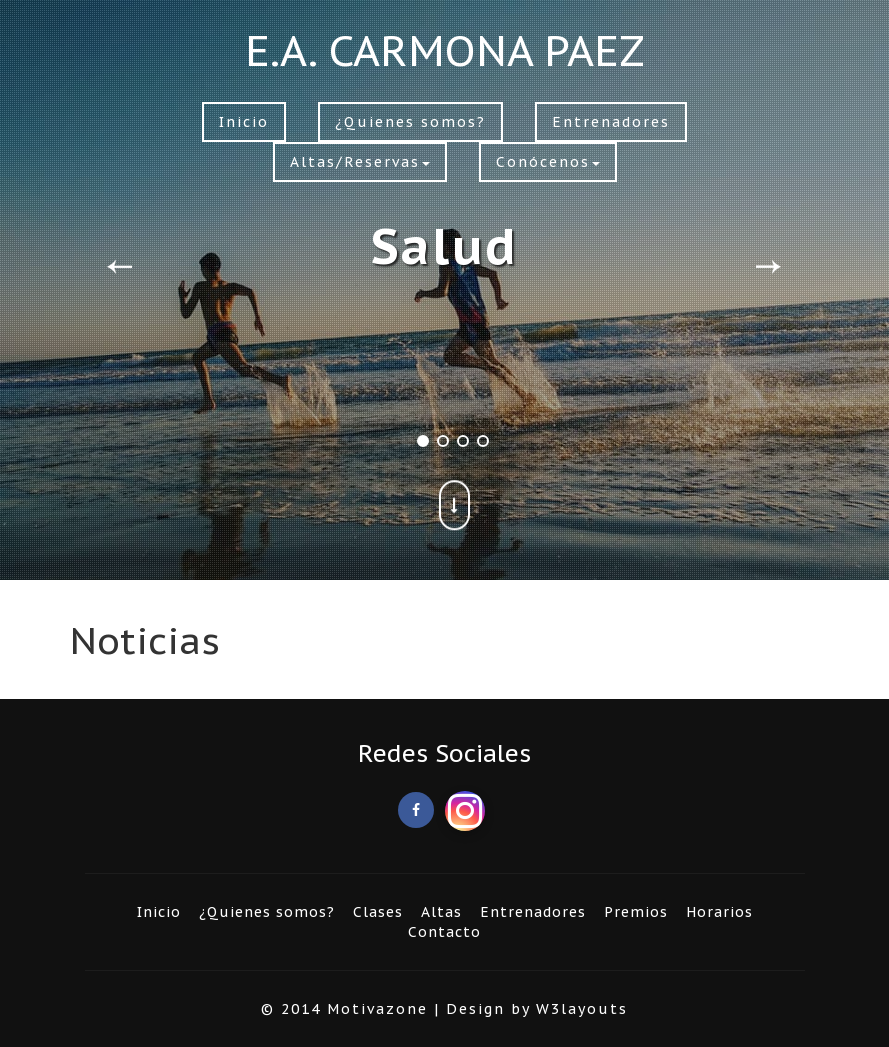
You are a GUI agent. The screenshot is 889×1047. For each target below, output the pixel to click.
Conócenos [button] (548, 162)
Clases (378, 912)
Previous (119, 259)
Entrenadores (611, 122)
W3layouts (582, 1009)
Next (768, 259)
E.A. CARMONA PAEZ (445, 51)
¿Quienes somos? (410, 122)
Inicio (244, 122)
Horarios (719, 912)
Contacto (444, 932)
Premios (636, 912)
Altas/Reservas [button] (360, 162)
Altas (441, 912)
